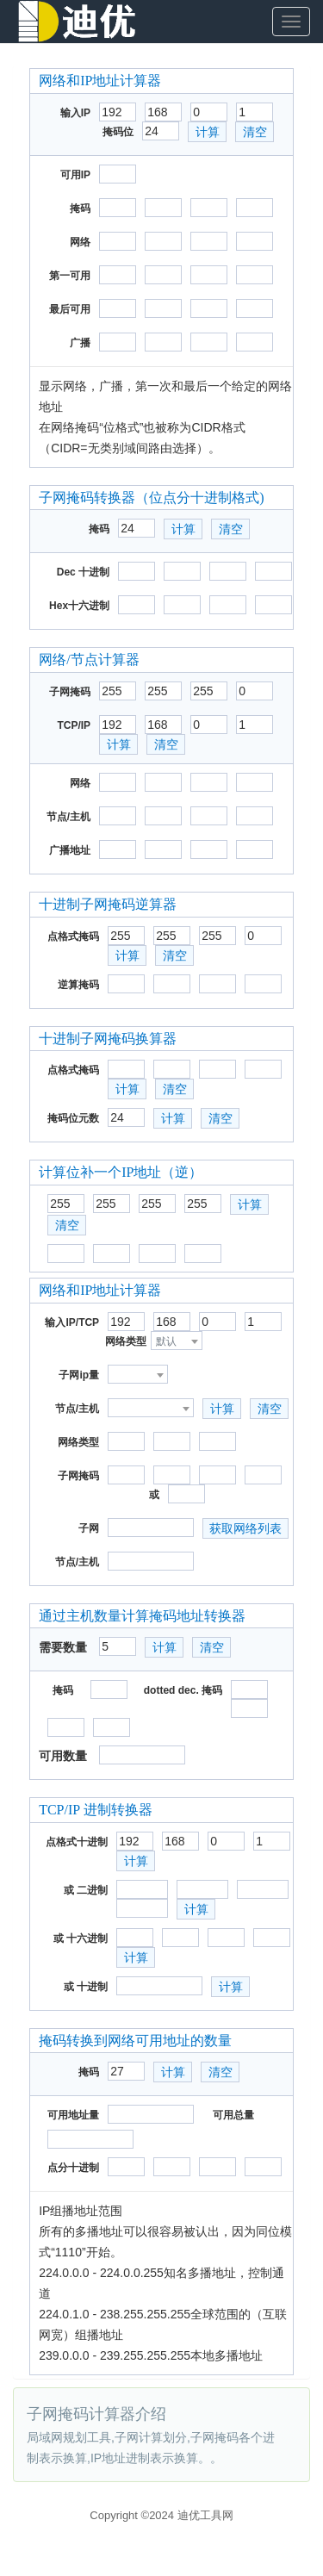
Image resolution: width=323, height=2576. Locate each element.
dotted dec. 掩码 (183, 1690)
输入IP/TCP (72, 1322)
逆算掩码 (78, 985)
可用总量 (233, 2115)
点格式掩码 (73, 936)
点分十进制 (73, 2168)
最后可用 (69, 309)
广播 (80, 343)
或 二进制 (86, 1890)
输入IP (75, 113)
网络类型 (125, 1341)
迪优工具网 (205, 2515)
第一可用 (69, 276)
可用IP (75, 175)
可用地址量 (73, 2115)
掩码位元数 (73, 1118)
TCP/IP (73, 725)
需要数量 (63, 1647)
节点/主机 (68, 817)
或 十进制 (86, 1987)
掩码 (80, 208)
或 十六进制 (80, 1938)
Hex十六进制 (79, 606)
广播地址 (69, 850)
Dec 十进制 (83, 572)
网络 (80, 242)
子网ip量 (79, 1375)
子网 (88, 1528)
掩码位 (118, 132)
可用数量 (63, 1756)
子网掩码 (69, 692)
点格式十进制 (77, 1842)
